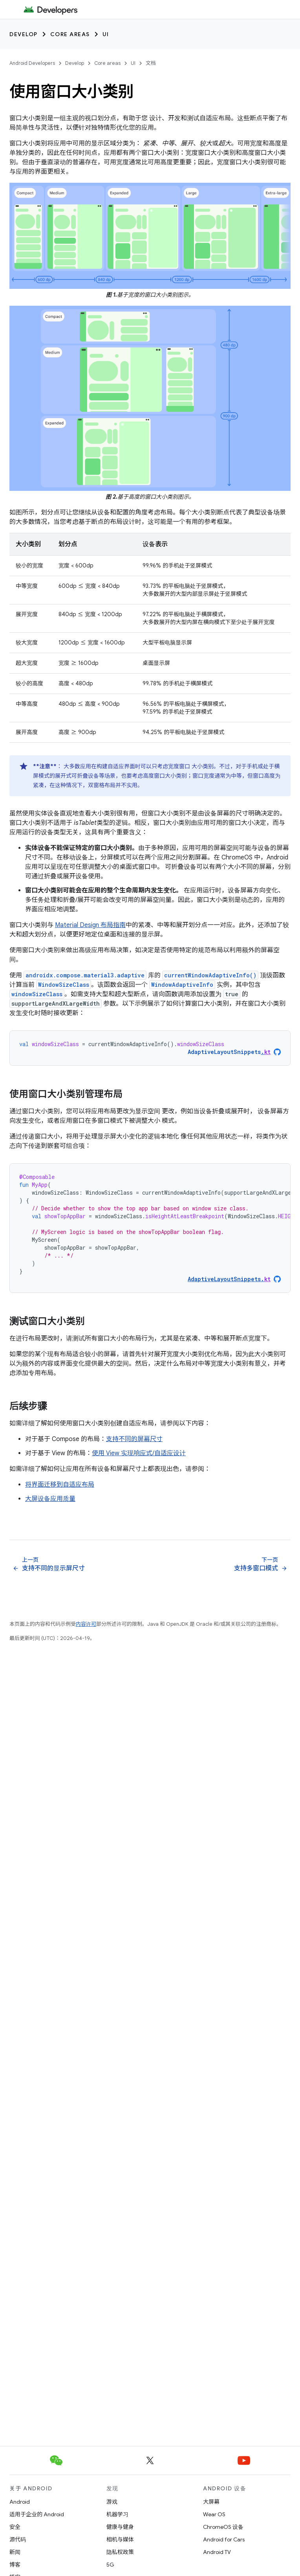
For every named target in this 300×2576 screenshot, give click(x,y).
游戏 (111, 2501)
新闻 (14, 2552)
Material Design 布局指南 (90, 925)
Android (19, 2501)
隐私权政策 (120, 2552)
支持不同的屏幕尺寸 (134, 1439)
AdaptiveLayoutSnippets (229, 1052)
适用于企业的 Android (36, 2514)
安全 (14, 2526)
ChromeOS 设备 (223, 2526)
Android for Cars (224, 2539)
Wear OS (214, 2514)
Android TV (217, 2552)
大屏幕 (211, 2501)
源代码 (17, 2539)
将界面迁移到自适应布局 (59, 1485)
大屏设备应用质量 (50, 1499)
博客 (14, 2564)
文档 (151, 63)
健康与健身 (120, 2526)
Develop (23, 34)
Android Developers (32, 63)
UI (105, 34)
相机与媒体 (120, 2539)
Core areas (70, 34)
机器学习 (117, 2514)
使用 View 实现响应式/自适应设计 (139, 1453)
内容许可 (86, 1624)
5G (110, 2564)
